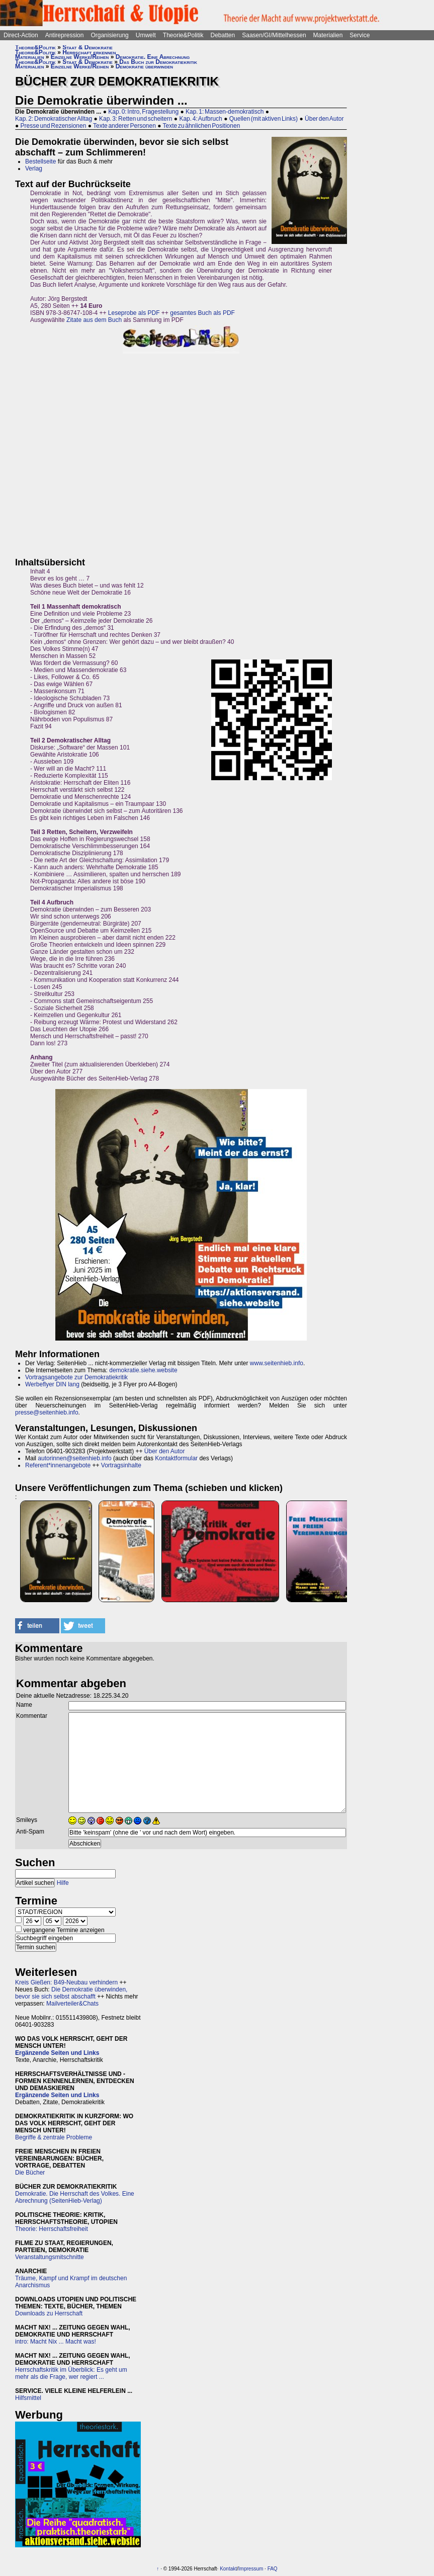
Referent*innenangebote (58, 1465)
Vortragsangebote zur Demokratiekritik (76, 1377)
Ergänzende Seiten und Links (57, 2052)
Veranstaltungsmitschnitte (49, 2257)
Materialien (328, 35)
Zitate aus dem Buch (94, 319)
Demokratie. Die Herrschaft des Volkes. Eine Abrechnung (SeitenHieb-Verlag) (74, 2197)
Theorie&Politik (183, 35)
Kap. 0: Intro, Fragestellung (143, 111)
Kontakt (228, 2568)
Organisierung (109, 35)
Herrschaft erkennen (89, 52)
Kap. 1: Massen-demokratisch (225, 111)
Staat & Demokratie (87, 47)
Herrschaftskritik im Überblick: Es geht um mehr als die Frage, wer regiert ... (71, 2373)
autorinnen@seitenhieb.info (74, 1458)
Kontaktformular (176, 1458)
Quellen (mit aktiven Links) (263, 118)
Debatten (223, 35)
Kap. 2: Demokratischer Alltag (53, 118)
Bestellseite (40, 161)
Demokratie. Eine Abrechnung (153, 56)
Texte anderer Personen (124, 125)
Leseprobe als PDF (134, 312)
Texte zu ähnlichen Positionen (201, 125)
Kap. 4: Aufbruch (200, 118)
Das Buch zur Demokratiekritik (158, 61)
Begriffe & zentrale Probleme (53, 2137)
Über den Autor (324, 118)
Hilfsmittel (28, 2397)
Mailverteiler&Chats (72, 2003)
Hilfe (63, 1882)
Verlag (33, 168)
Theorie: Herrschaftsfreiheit (51, 2228)
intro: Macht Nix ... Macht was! (55, 2341)
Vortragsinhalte (121, 1465)
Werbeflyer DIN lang (52, 1384)
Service (360, 35)
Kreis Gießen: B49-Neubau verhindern (66, 1982)
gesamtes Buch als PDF (202, 312)
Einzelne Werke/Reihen (80, 56)
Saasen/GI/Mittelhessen (274, 35)
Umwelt (146, 35)
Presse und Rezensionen (53, 125)
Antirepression (64, 35)
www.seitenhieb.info (276, 1363)
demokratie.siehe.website (143, 1370)
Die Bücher (30, 2172)
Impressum (250, 2568)
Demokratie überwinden (144, 66)
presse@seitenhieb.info (46, 1412)
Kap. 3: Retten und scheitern (135, 118)
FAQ (273, 2568)
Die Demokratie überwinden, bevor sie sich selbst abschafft (71, 1993)
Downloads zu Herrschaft (48, 2313)
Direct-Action (21, 35)
